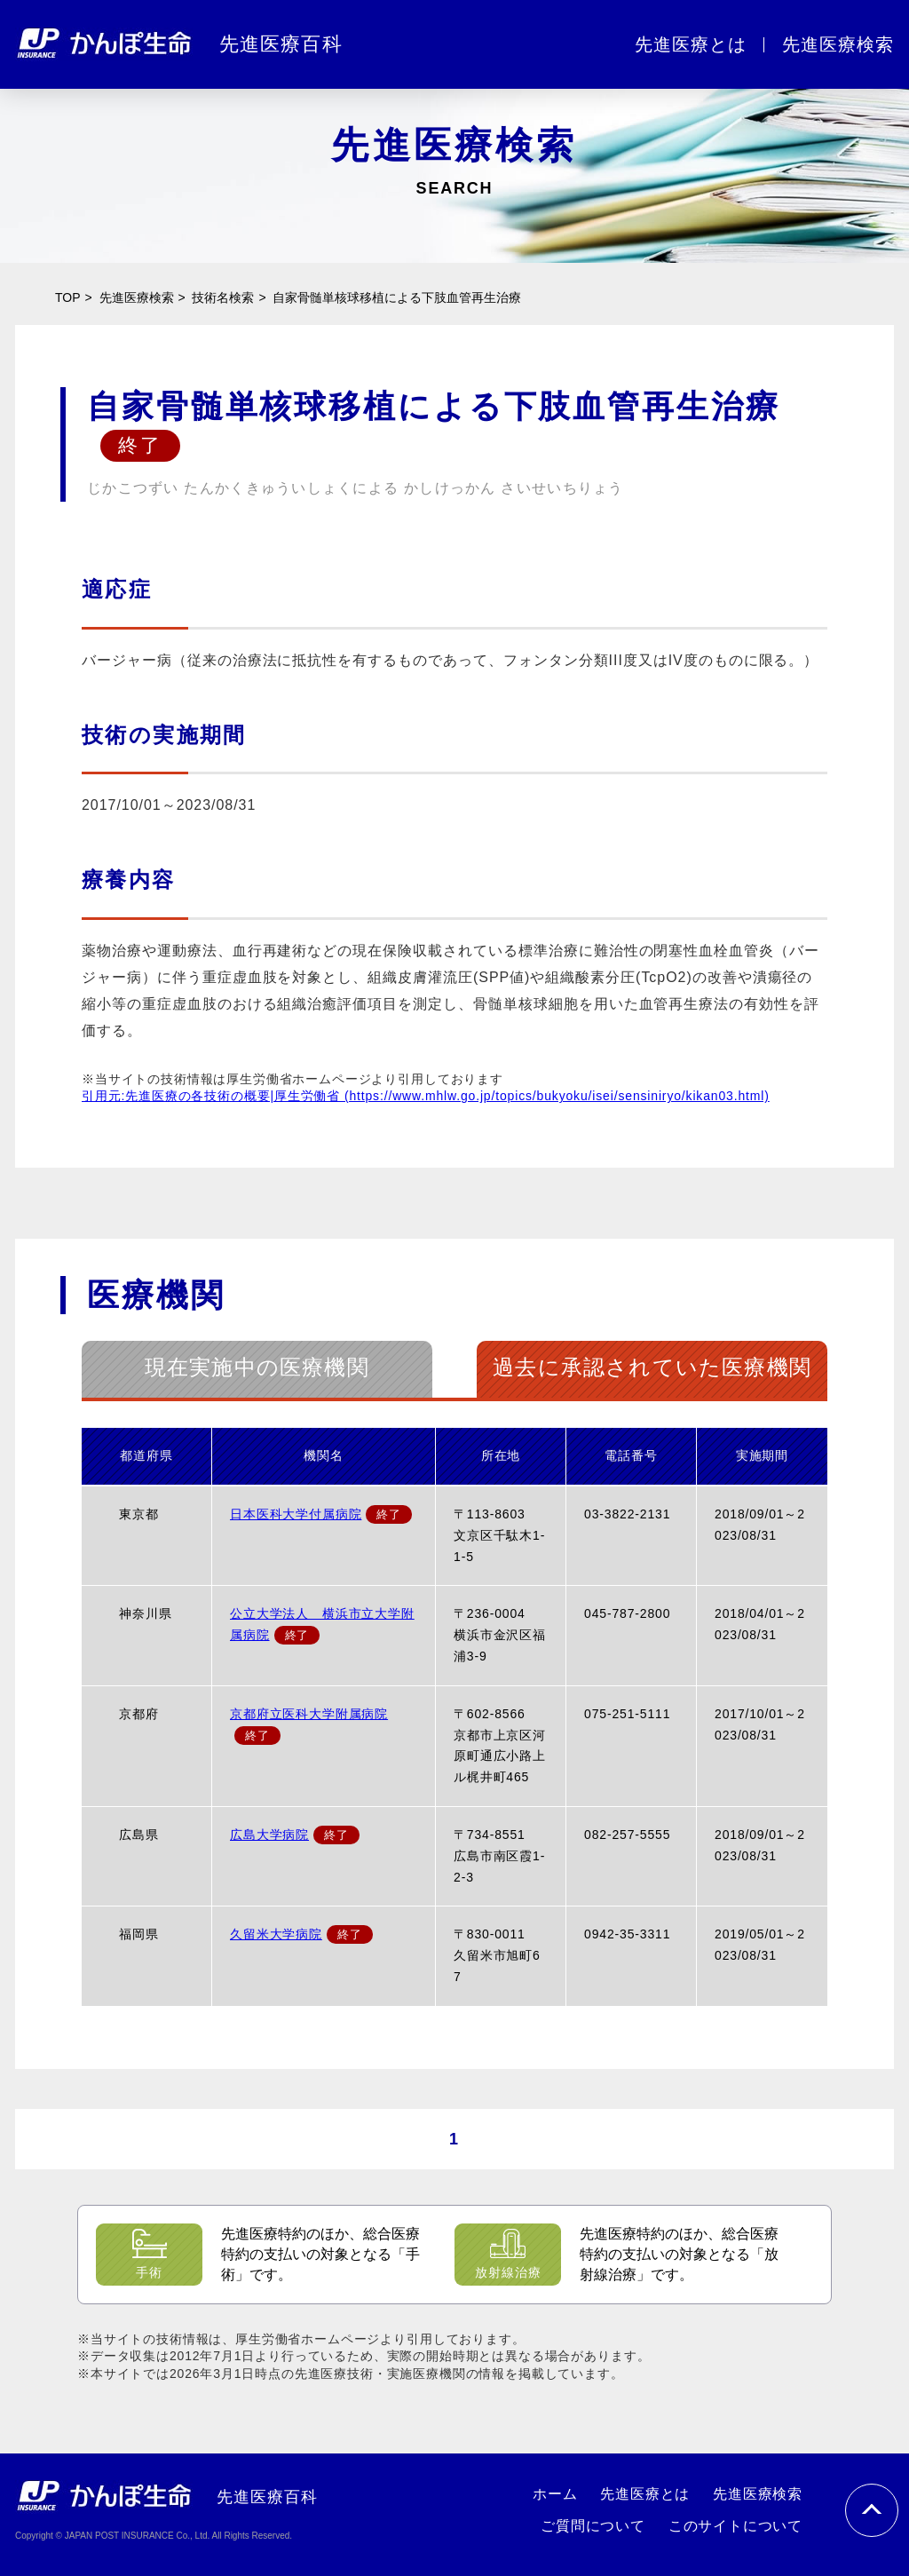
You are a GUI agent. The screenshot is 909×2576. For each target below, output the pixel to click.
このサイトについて (735, 2525)
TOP (68, 297)
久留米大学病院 (276, 1934)
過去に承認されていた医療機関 (652, 1367)
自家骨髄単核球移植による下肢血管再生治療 (397, 297)
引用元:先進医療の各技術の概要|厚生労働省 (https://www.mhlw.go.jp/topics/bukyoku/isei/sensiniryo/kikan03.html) (426, 1096)
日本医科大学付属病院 (295, 1514)
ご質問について (593, 2525)
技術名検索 (223, 297)
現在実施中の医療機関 (257, 1367)
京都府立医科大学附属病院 (309, 1714)
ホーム (555, 2493)
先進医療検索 (838, 44)
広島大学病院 (269, 1834)
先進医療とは (691, 44)
